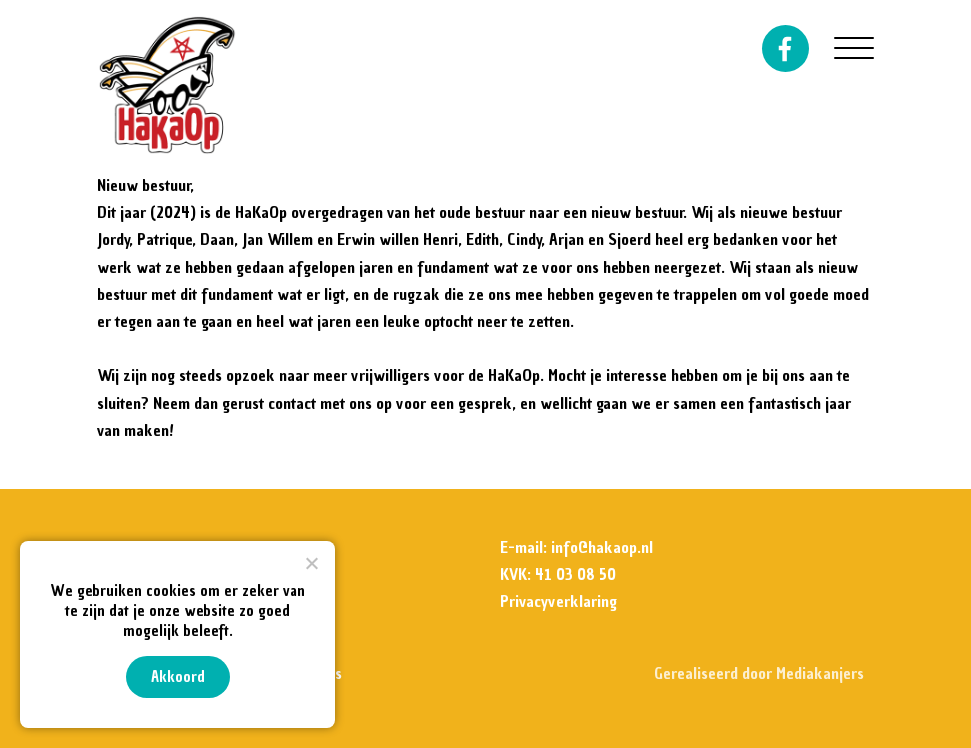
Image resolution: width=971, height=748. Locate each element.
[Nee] (311, 563)
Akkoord (178, 677)
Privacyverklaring (558, 601)
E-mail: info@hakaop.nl (576, 547)
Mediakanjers (820, 673)
